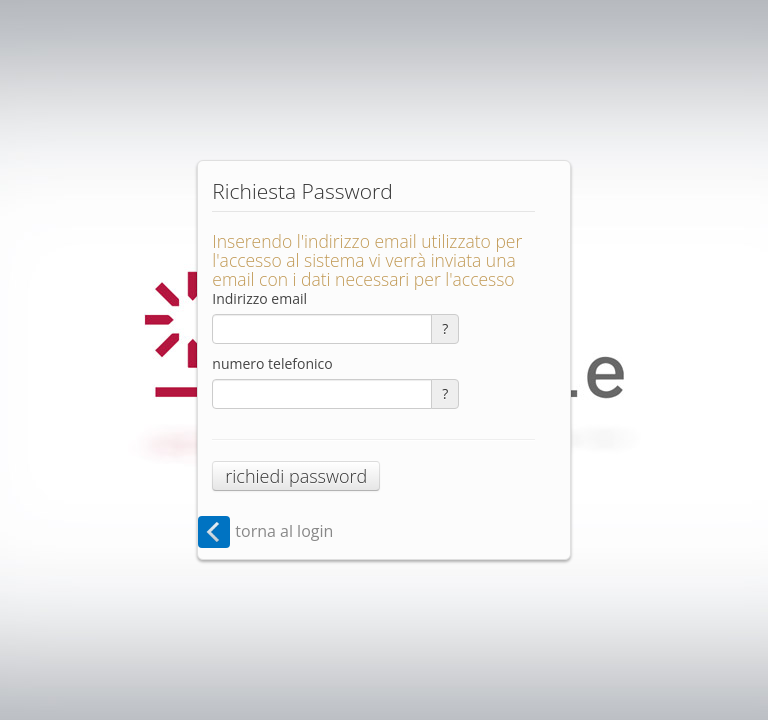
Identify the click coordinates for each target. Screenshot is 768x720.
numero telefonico (272, 363)
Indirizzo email (259, 298)
